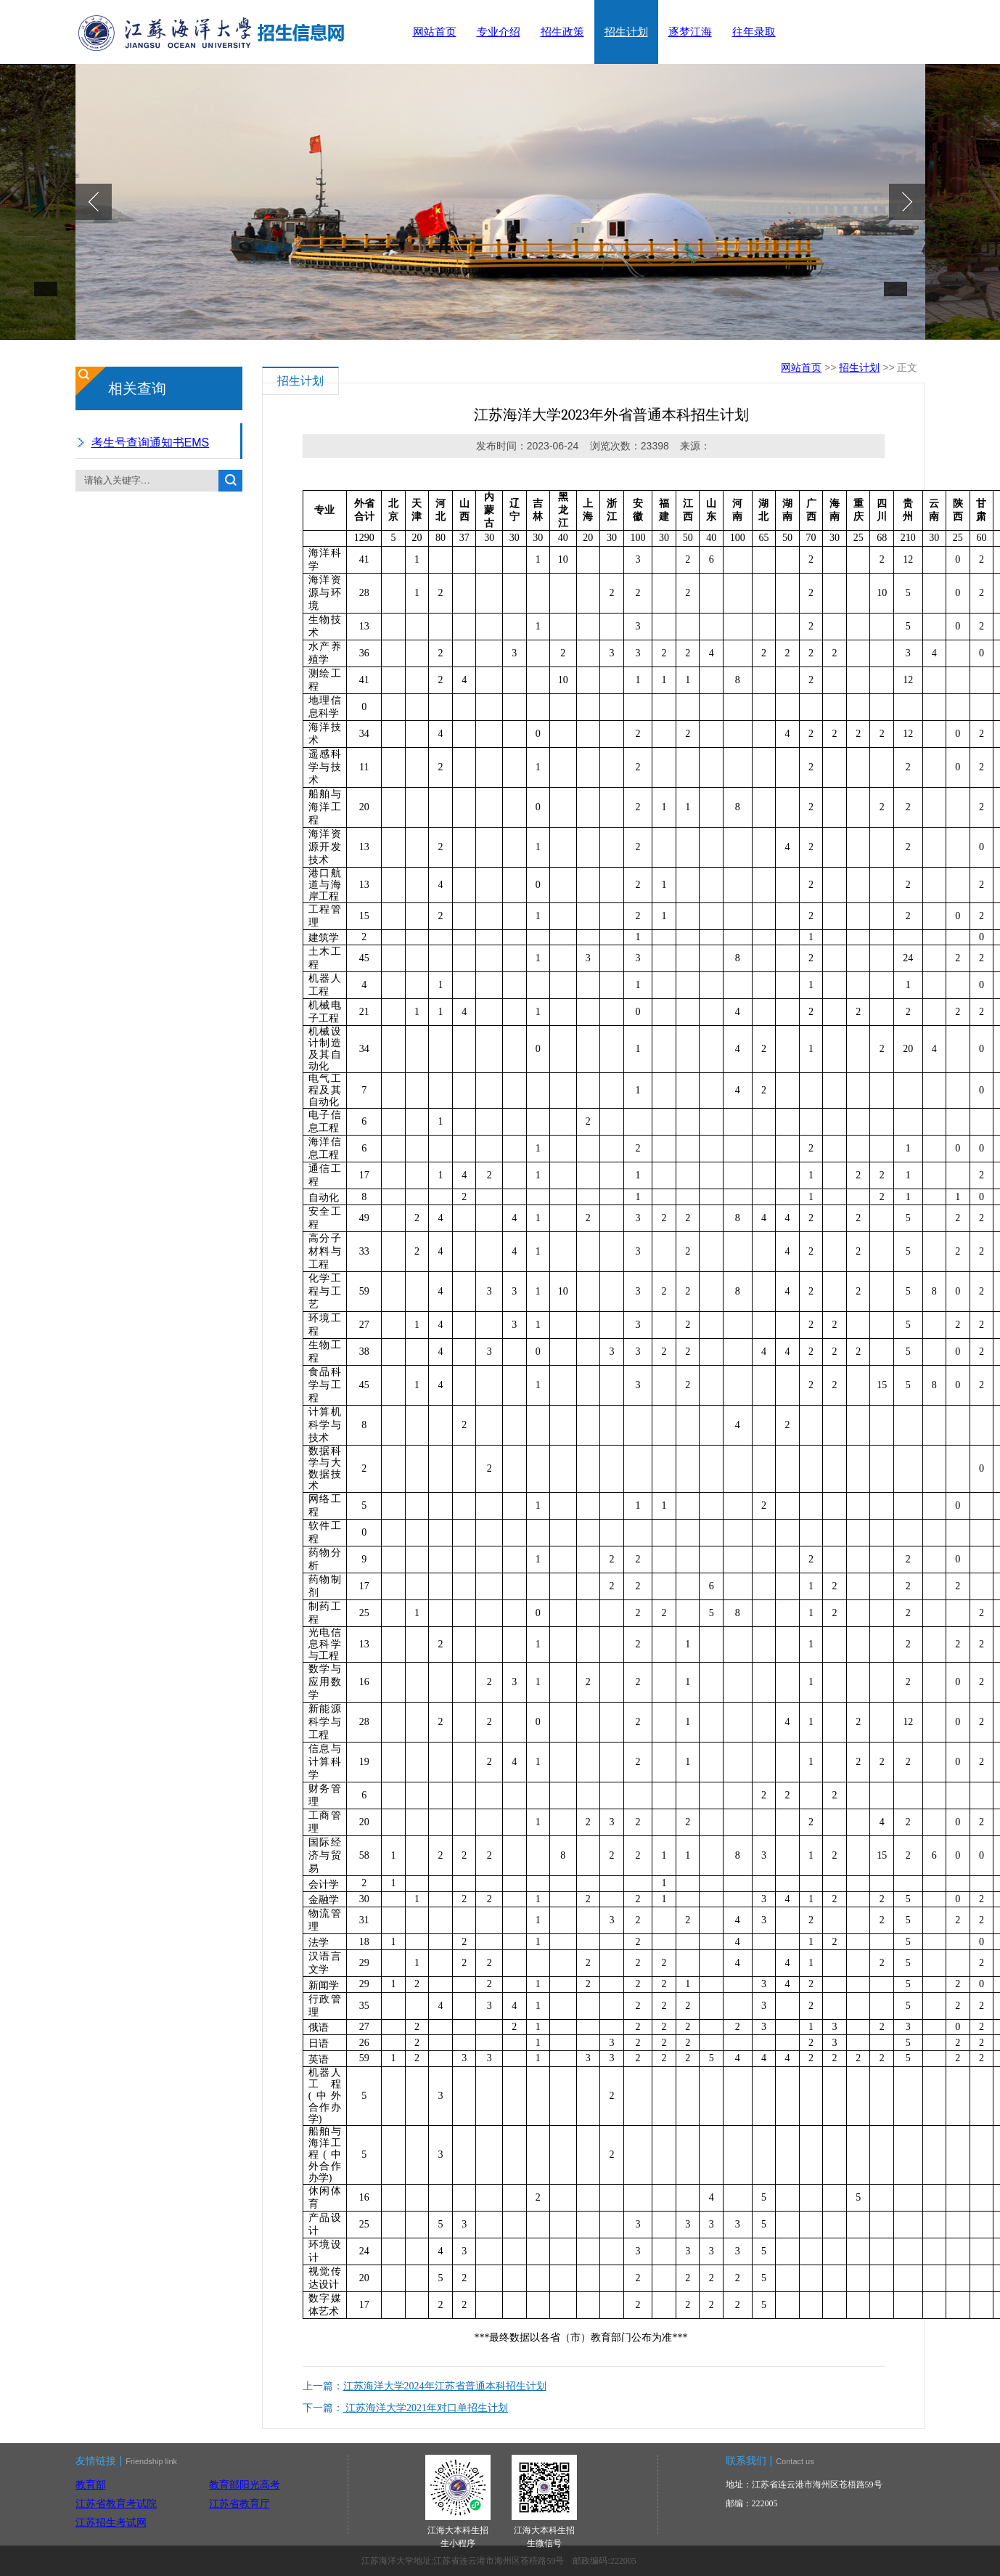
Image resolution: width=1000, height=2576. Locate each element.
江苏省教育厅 (239, 2503)
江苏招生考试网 (111, 2522)
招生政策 (562, 31)
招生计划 (626, 31)
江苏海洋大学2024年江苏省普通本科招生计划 (444, 2386)
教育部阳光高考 (244, 2484)
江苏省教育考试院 (116, 2503)
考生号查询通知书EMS (150, 442)
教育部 (90, 2484)
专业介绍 (498, 31)
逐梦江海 (690, 31)
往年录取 (754, 31)
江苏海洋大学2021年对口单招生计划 (426, 2407)
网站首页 (434, 31)
